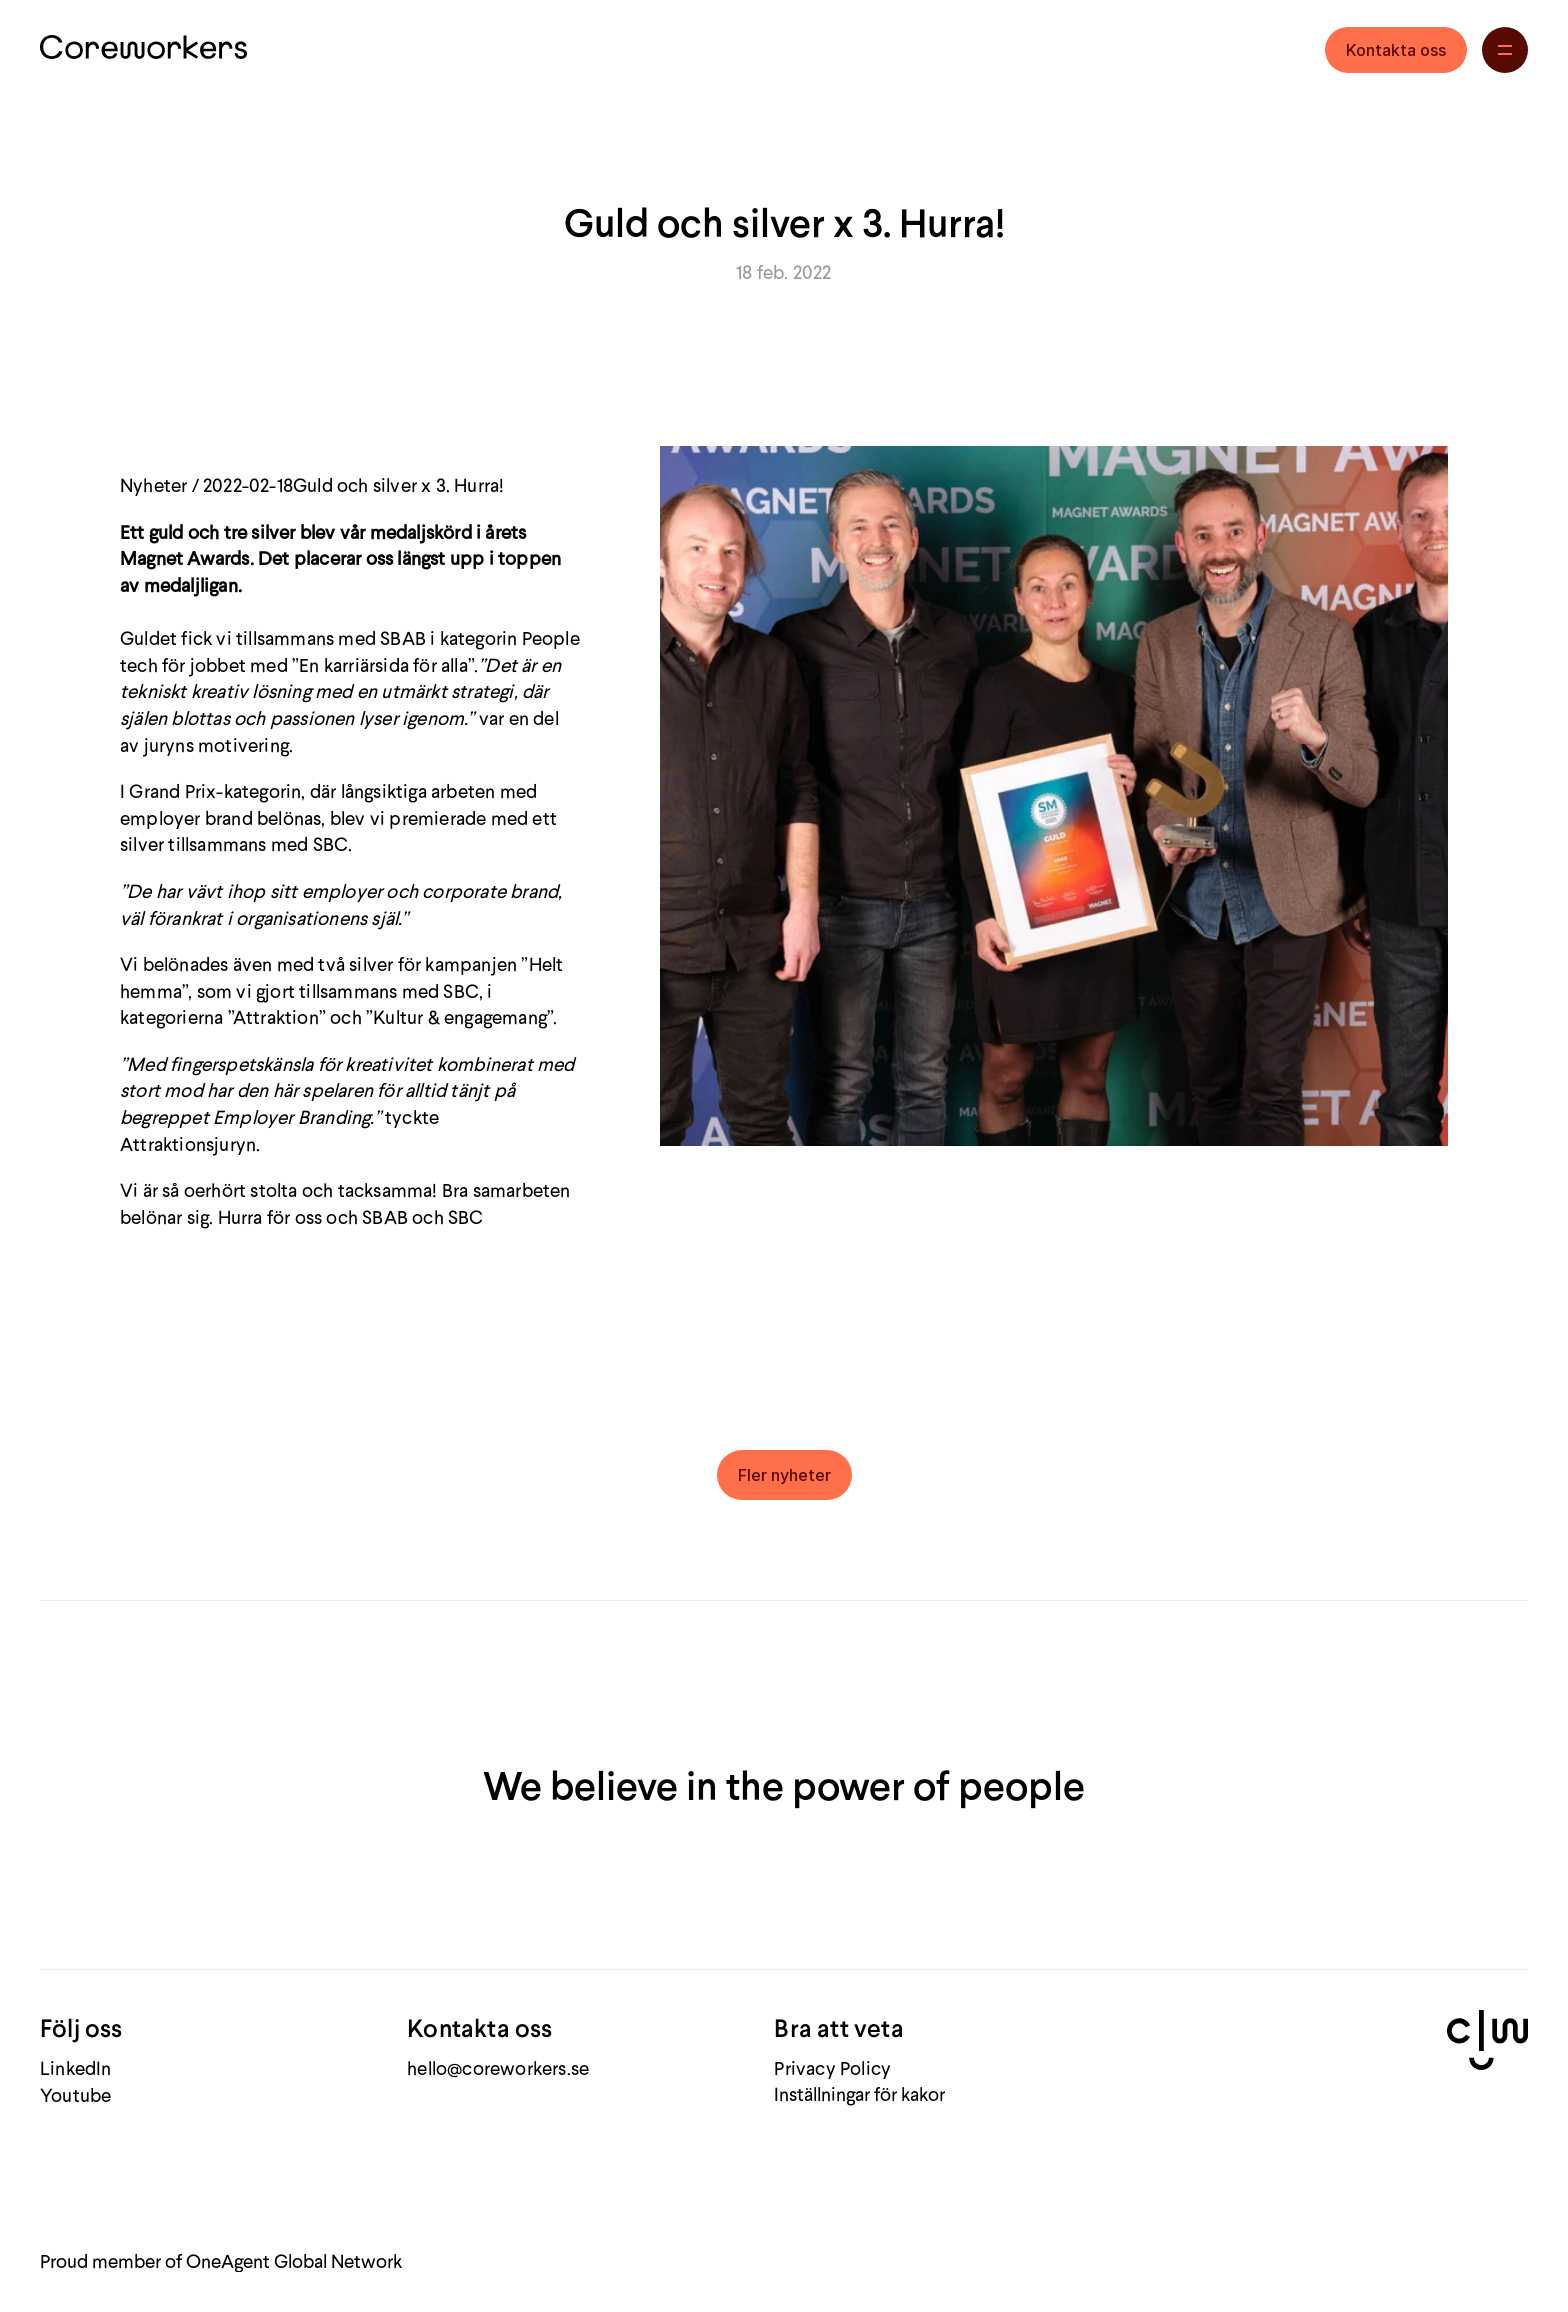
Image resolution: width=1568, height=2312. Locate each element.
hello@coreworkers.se (498, 2067)
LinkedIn (76, 2067)
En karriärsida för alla (383, 664)
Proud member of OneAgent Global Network (221, 2260)
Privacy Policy (832, 2067)
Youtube (75, 2094)
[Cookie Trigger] (859, 2093)
